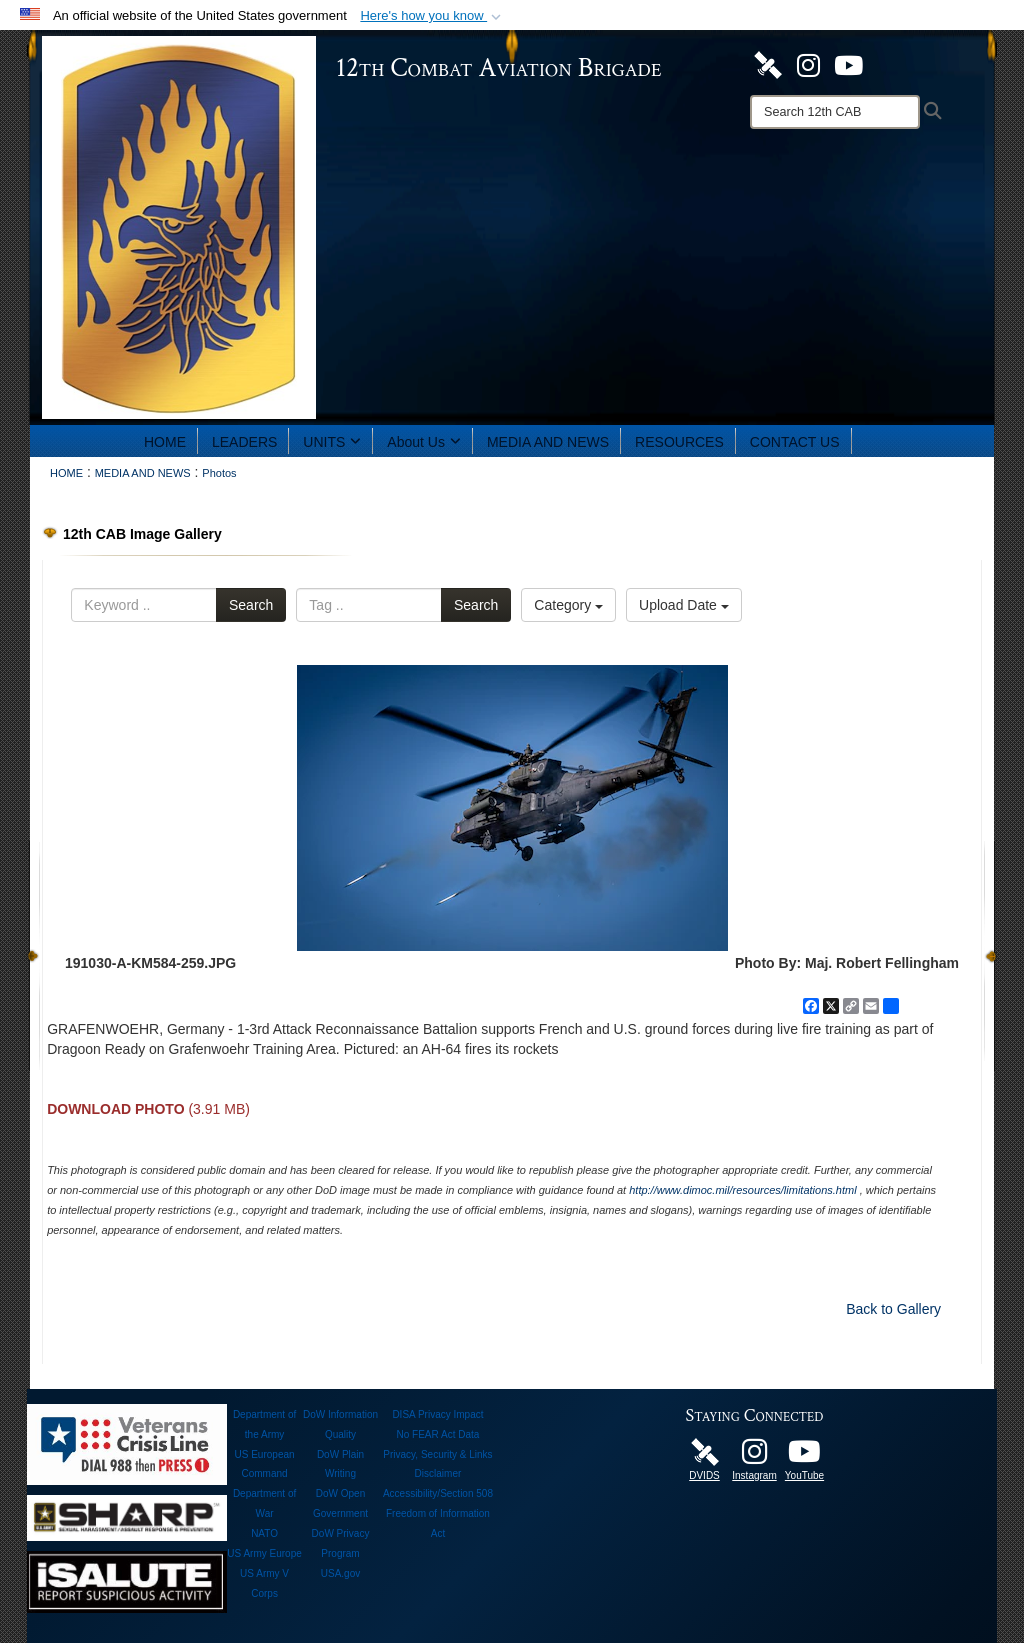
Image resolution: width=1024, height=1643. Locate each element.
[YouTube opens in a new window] (848, 64)
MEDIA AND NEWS (548, 442)
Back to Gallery (893, 1309)
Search (251, 605)
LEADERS (244, 442)
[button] (432, 16)
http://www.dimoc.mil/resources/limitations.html (742, 1190)
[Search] (835, 112)
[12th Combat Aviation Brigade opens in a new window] (805, 1457)
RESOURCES (679, 442)
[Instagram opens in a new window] (808, 64)
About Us (424, 442)
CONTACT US (795, 442)
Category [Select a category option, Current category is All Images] (568, 605)
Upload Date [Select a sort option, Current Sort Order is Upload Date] (684, 605)
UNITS (332, 442)
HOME (165, 442)
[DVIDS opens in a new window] (768, 64)
